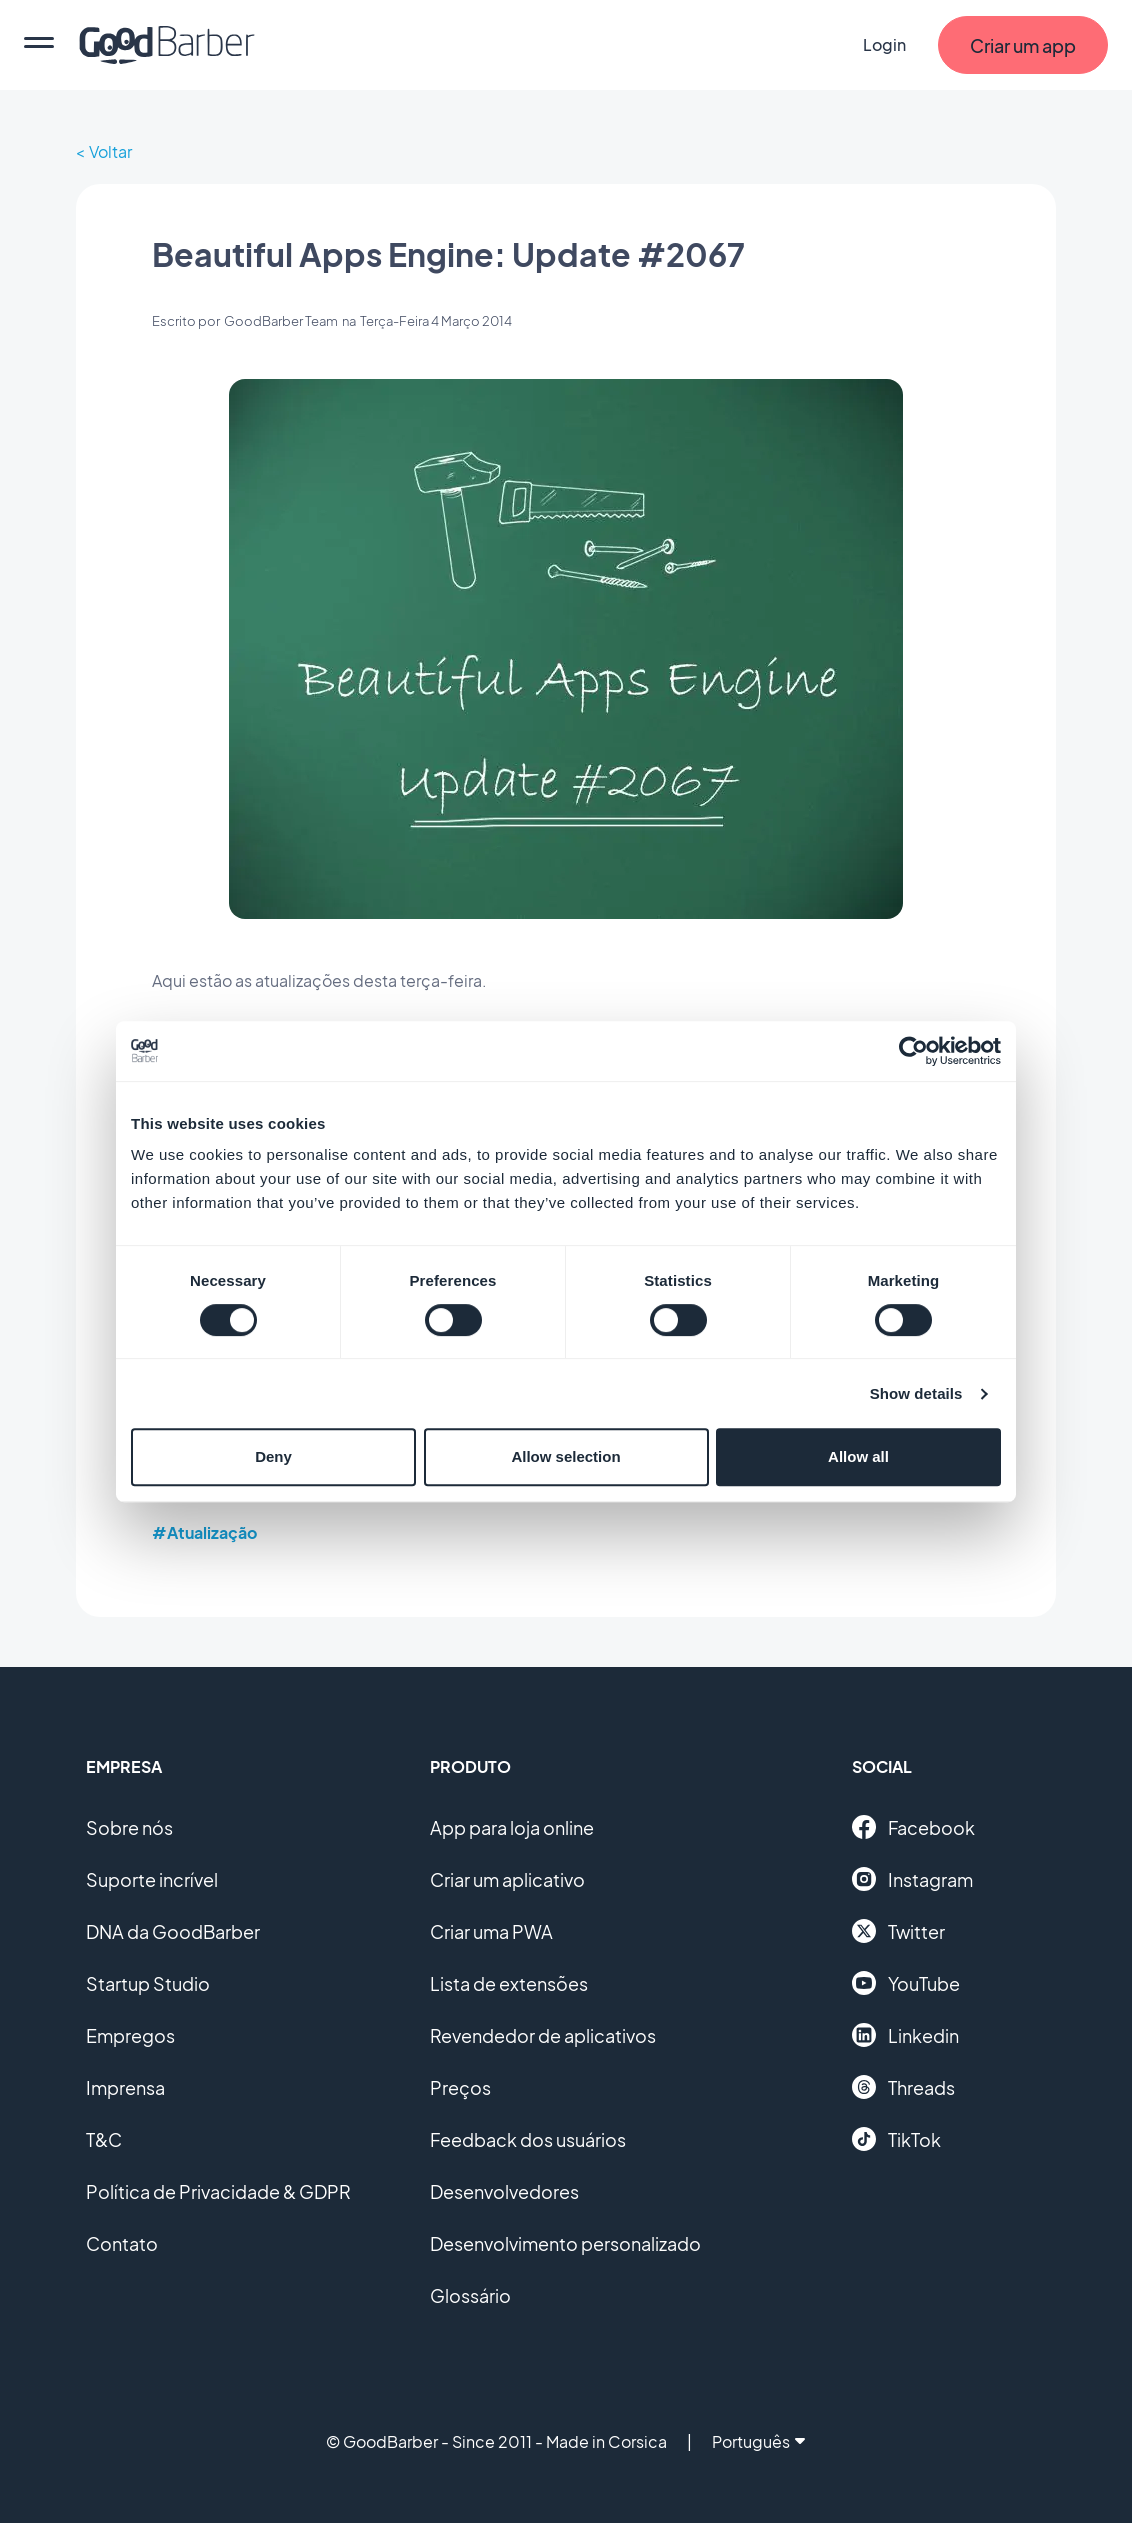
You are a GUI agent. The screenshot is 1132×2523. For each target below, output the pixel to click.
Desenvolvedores (504, 2191)
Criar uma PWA (491, 1931)
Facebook (913, 1827)
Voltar (110, 151)
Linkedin (905, 2035)
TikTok (896, 2139)
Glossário (470, 2295)
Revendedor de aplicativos (543, 2035)
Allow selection (565, 1456)
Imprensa (125, 2087)
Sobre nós (129, 1827)
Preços (460, 2087)
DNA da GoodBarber (173, 1931)
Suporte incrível (152, 1879)
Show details (916, 1393)
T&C (104, 2139)
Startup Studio (148, 1983)
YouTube (906, 1983)
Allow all (858, 1456)
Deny (273, 1456)
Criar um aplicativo (507, 1879)
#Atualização (204, 1532)
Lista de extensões (509, 1983)
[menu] (39, 45)
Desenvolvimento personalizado (565, 2243)
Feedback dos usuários (528, 2139)
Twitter (898, 1931)
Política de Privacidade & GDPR (218, 2191)
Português (758, 2441)
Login (884, 44)
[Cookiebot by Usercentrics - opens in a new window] (913, 1051)
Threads (903, 2087)
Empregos (130, 2035)
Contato (122, 2243)
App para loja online (512, 1827)
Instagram (912, 1879)
